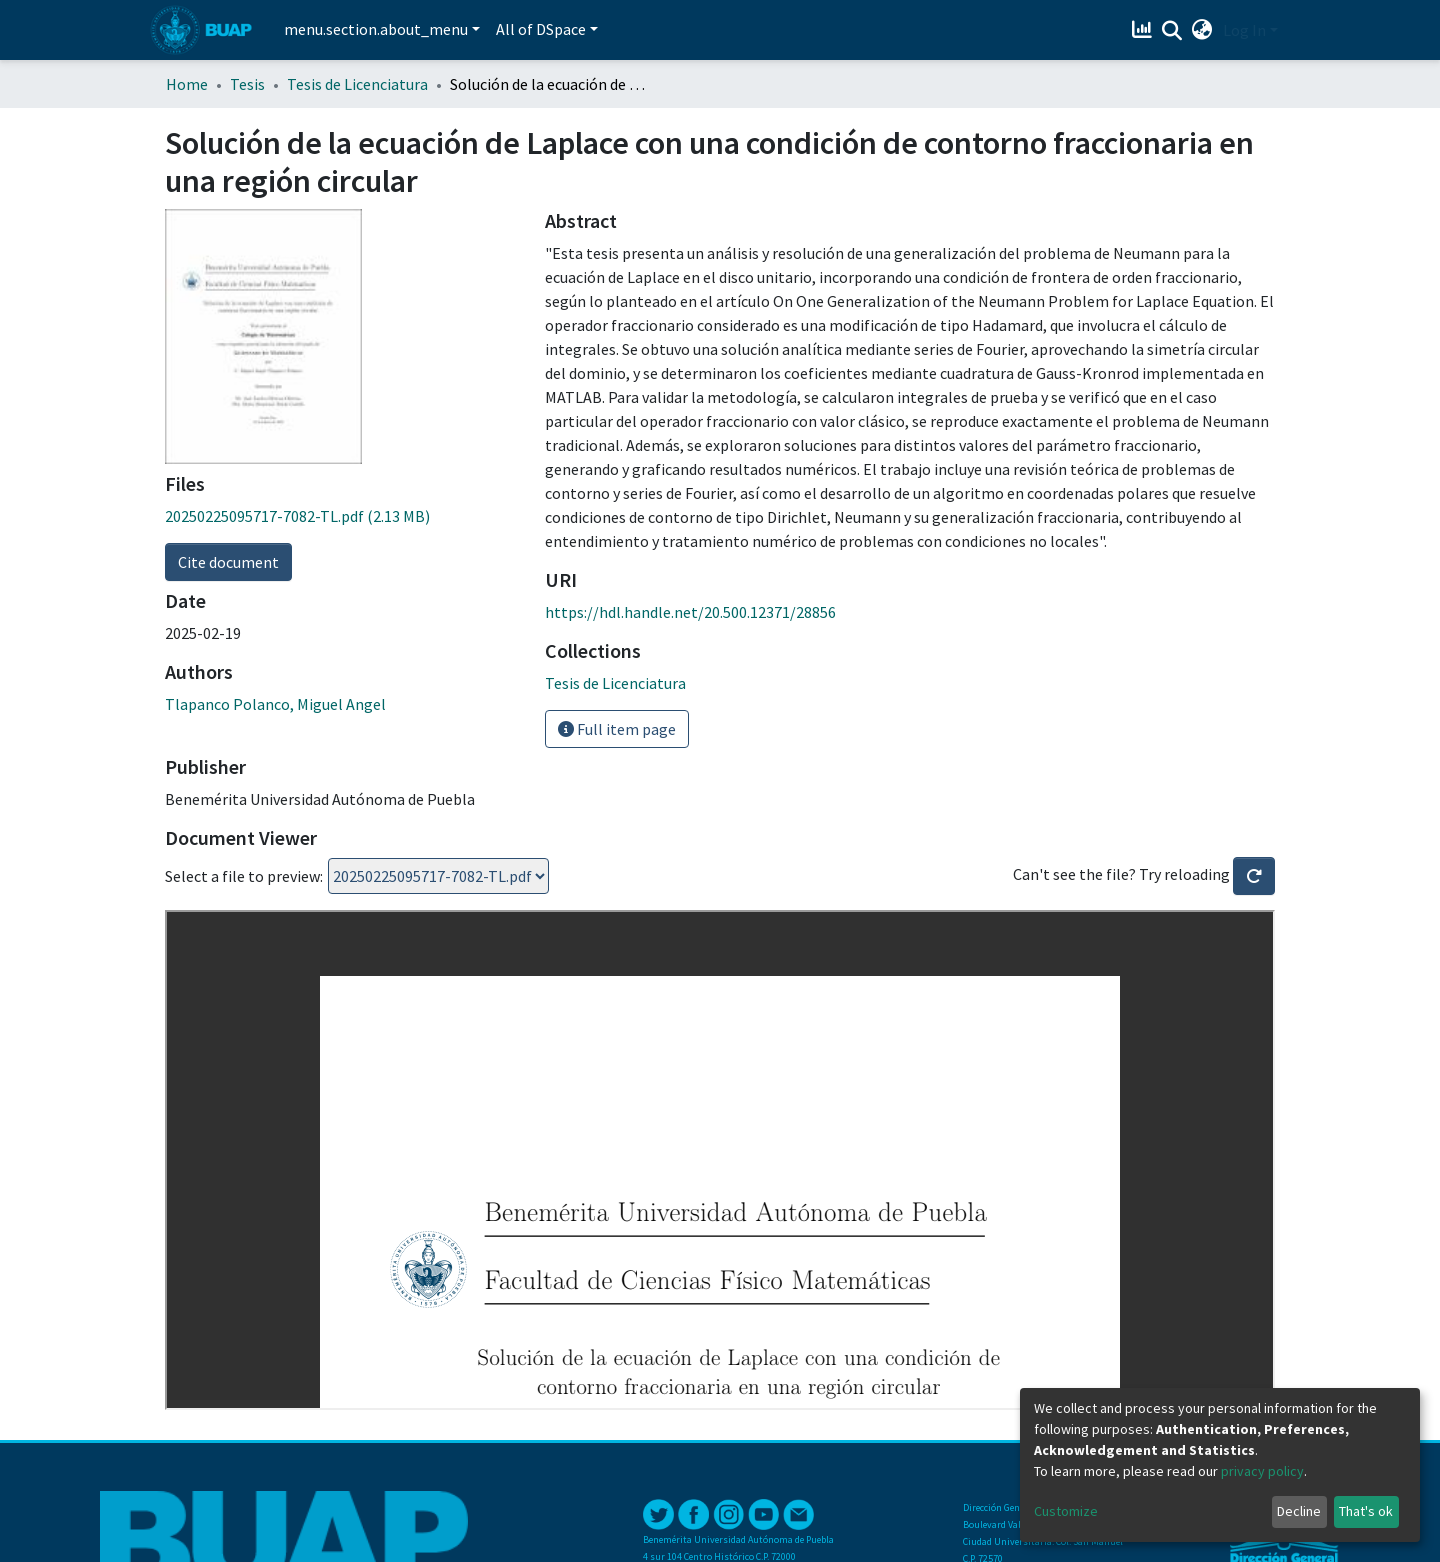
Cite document (228, 562)
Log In (1244, 30)
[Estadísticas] (1144, 30)
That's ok (1366, 1511)
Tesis (247, 84)
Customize (1066, 1511)
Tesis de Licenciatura (357, 84)
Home (187, 84)
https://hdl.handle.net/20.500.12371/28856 (690, 612)
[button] (1202, 30)
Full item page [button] (617, 729)
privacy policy (1262, 1471)
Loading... (438, 876)
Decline (1299, 1511)
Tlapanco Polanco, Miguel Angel (275, 704)
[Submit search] (1172, 31)
